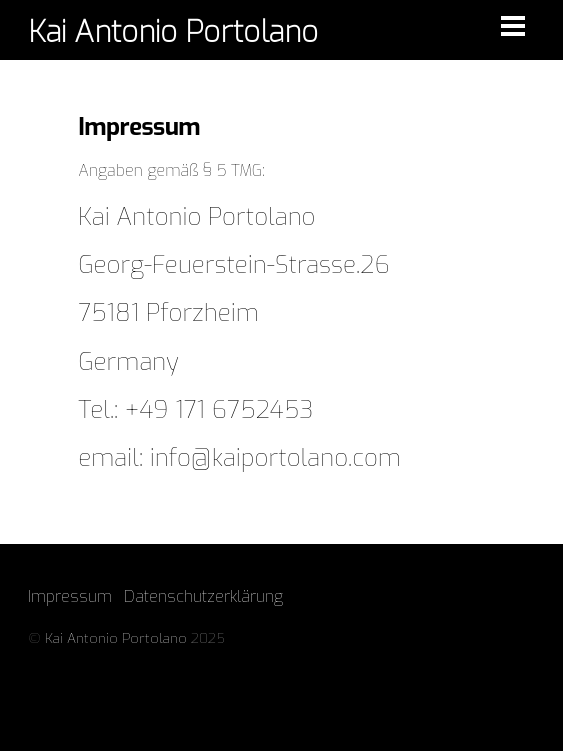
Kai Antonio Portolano (116, 638)
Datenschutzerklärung (203, 596)
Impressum (70, 596)
